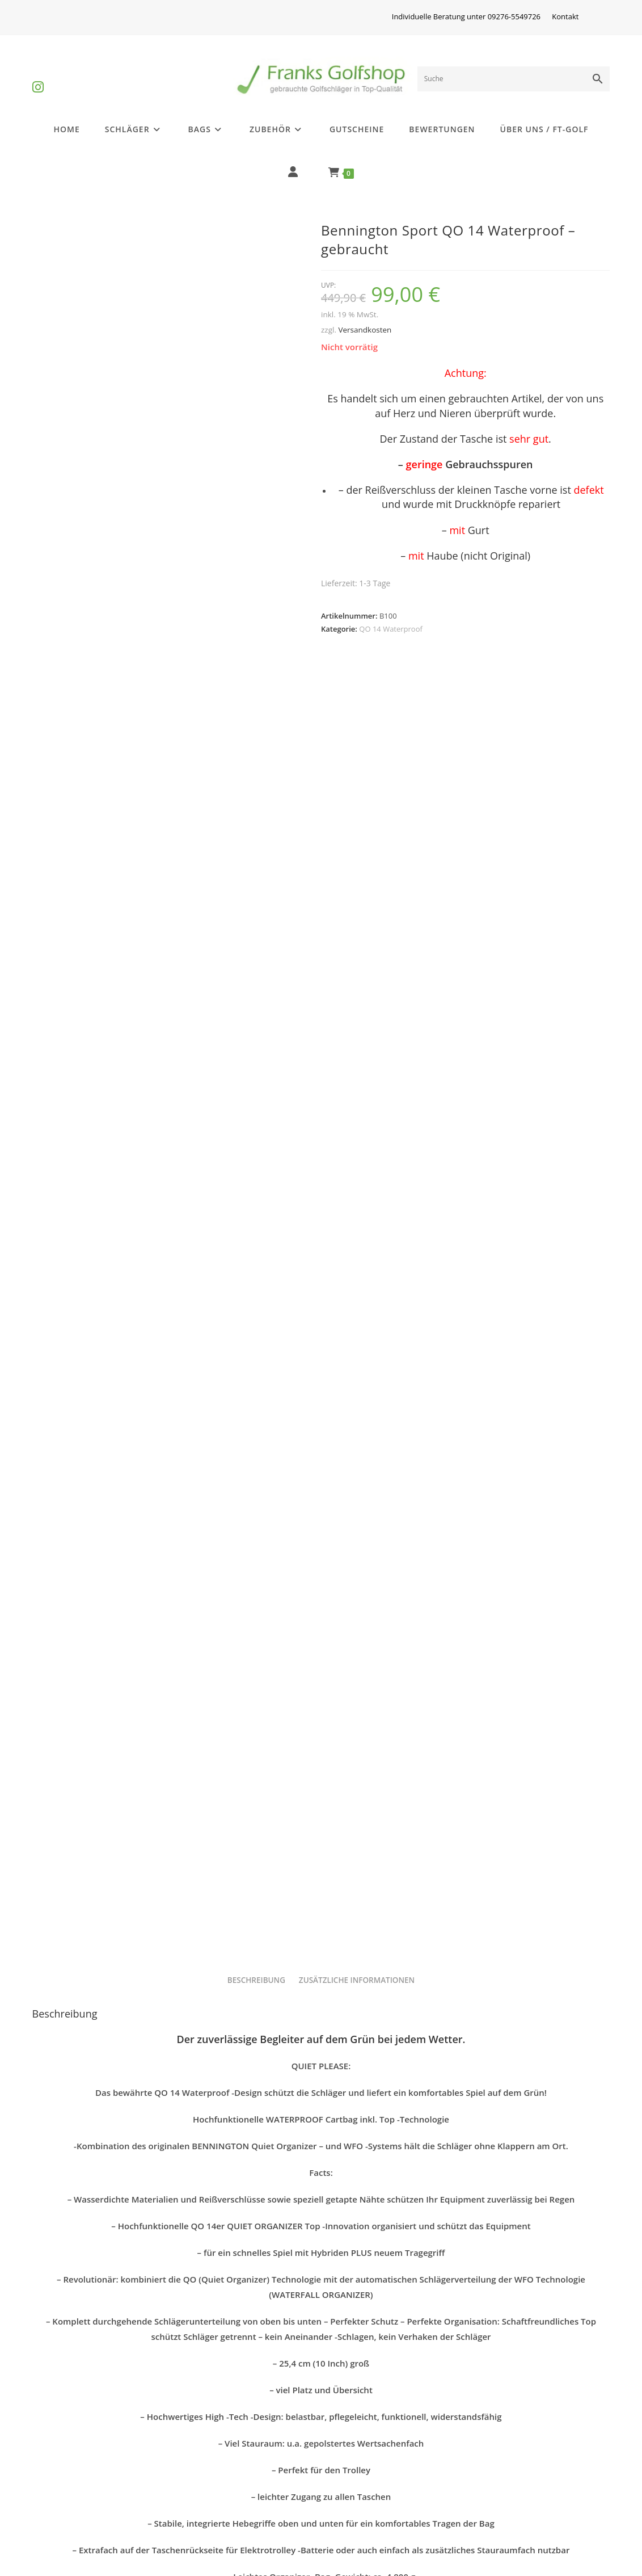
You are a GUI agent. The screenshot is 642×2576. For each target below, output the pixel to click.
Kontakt (565, 16)
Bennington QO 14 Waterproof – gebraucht (321, 2312)
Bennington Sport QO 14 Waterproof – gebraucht (124, 2322)
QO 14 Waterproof (391, 629)
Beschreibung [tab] (256, 1110)
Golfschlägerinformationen (97, 2481)
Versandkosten (364, 330)
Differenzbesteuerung (87, 2454)
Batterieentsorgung (82, 2509)
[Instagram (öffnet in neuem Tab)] (38, 77)
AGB (483, 2454)
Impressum (209, 2454)
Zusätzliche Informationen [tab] (357, 1110)
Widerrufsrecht (216, 2481)
